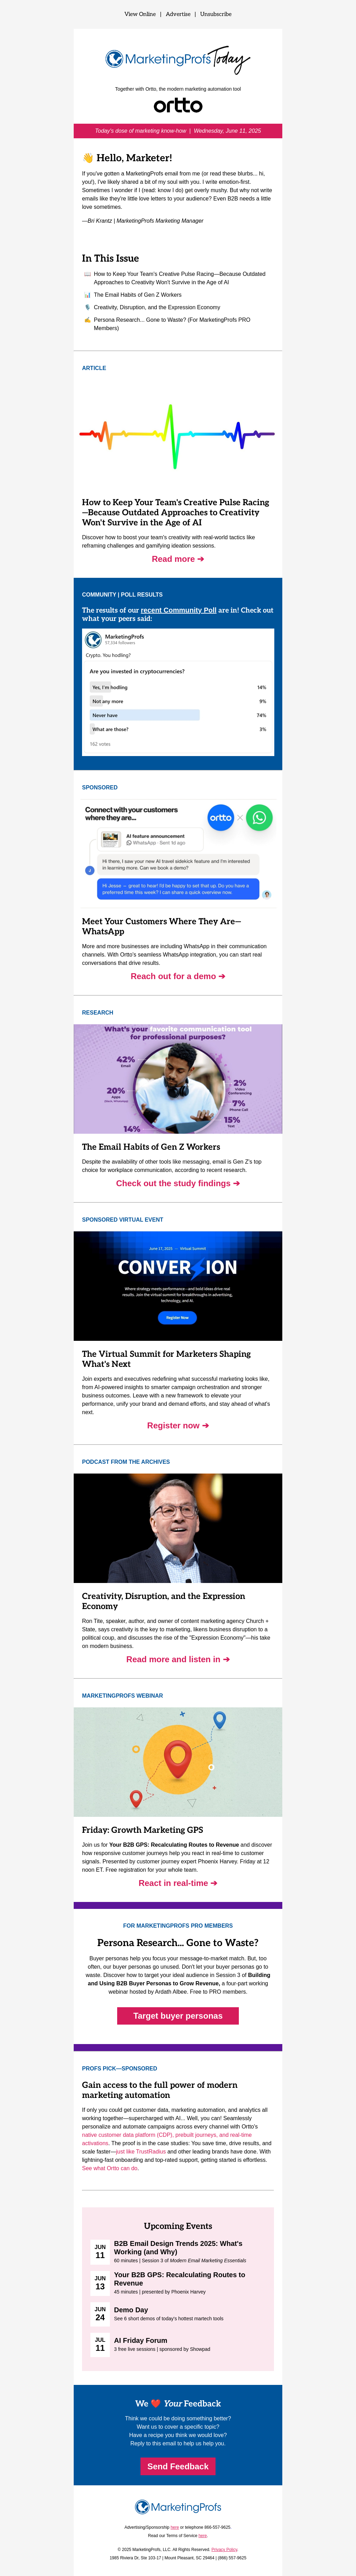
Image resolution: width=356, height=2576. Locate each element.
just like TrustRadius (141, 2152)
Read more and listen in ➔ (177, 1659)
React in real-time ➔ (178, 1883)
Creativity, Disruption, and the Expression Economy (157, 307)
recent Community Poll (179, 610)
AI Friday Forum (140, 2340)
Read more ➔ (178, 559)
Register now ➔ (178, 1425)
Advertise (178, 14)
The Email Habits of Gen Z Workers (137, 295)
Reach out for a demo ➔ (178, 976)
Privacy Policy (224, 2549)
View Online (140, 14)
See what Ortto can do (109, 2168)
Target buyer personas (178, 2015)
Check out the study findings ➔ (178, 1183)
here (175, 2527)
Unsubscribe (216, 14)
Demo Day (131, 2310)
